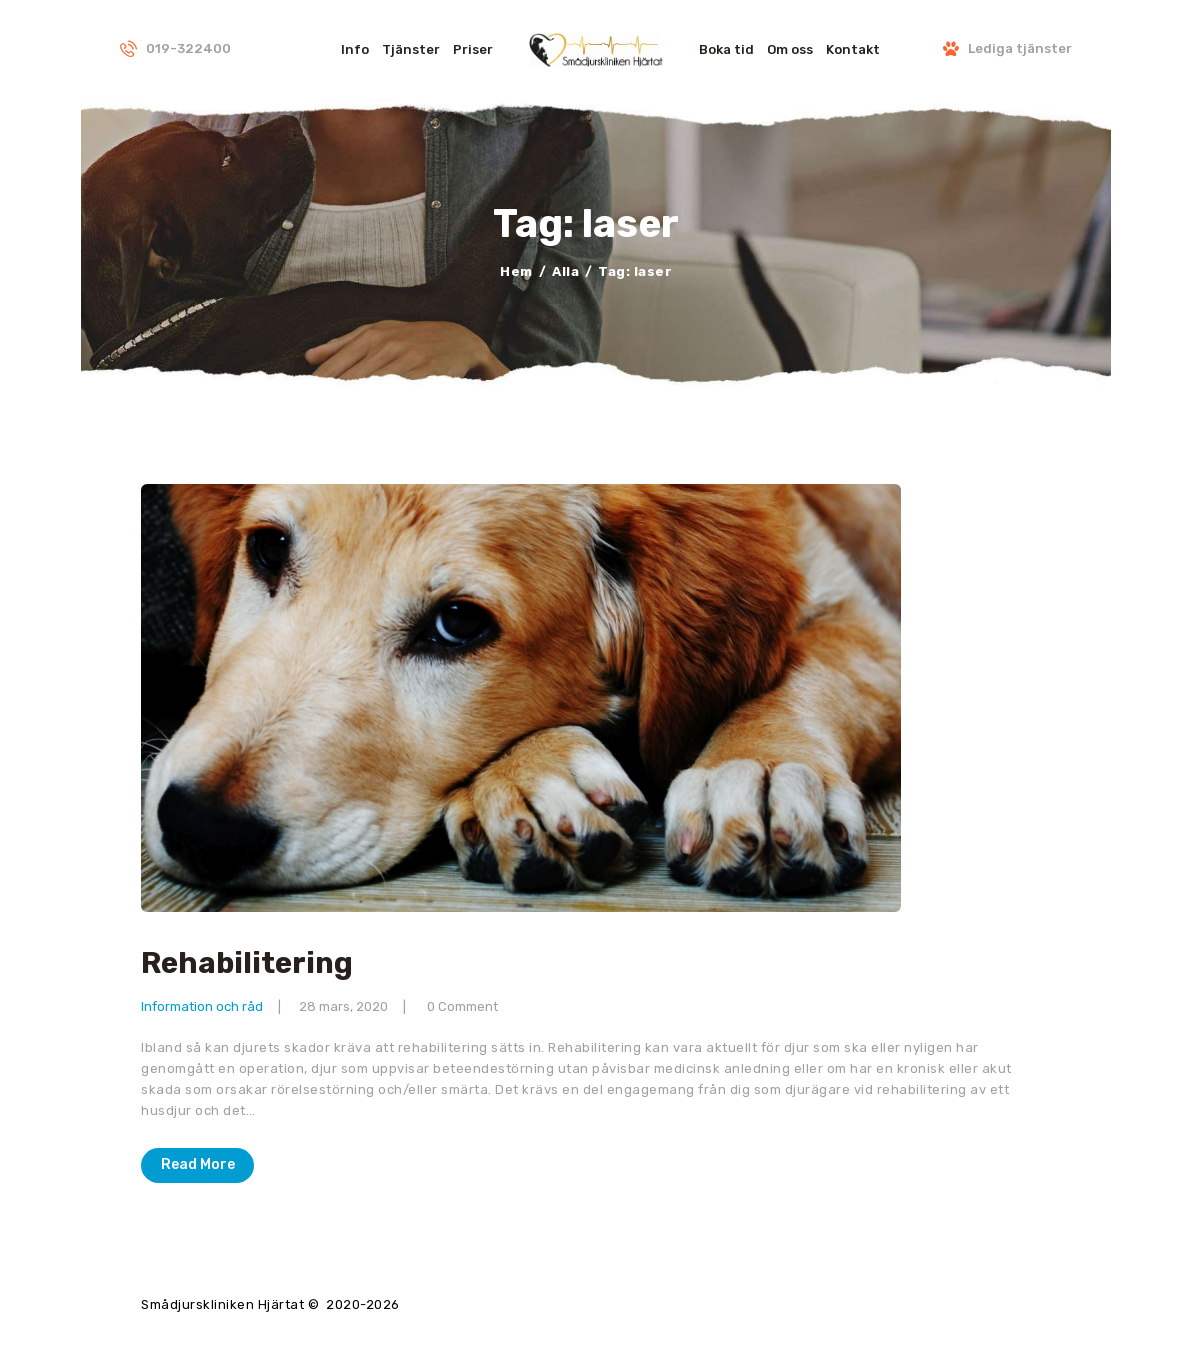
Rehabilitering (247, 963)
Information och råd (202, 1006)
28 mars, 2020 (343, 1006)
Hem (516, 271)
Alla (565, 271)
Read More (198, 1164)
